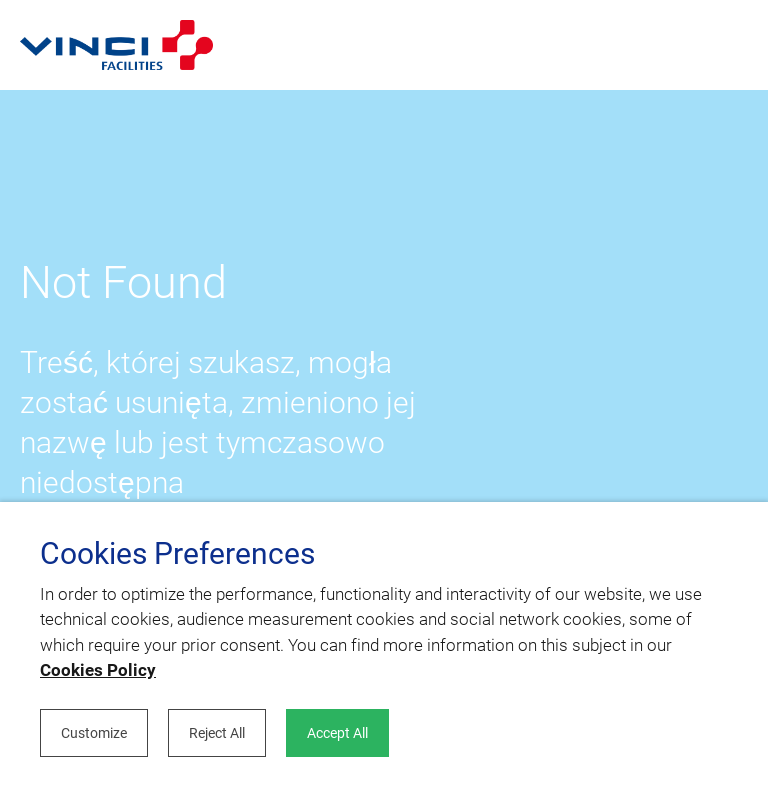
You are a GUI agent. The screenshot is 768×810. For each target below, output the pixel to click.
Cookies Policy (98, 670)
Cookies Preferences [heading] (177, 554)
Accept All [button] (337, 733)
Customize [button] (94, 733)
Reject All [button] (217, 733)
